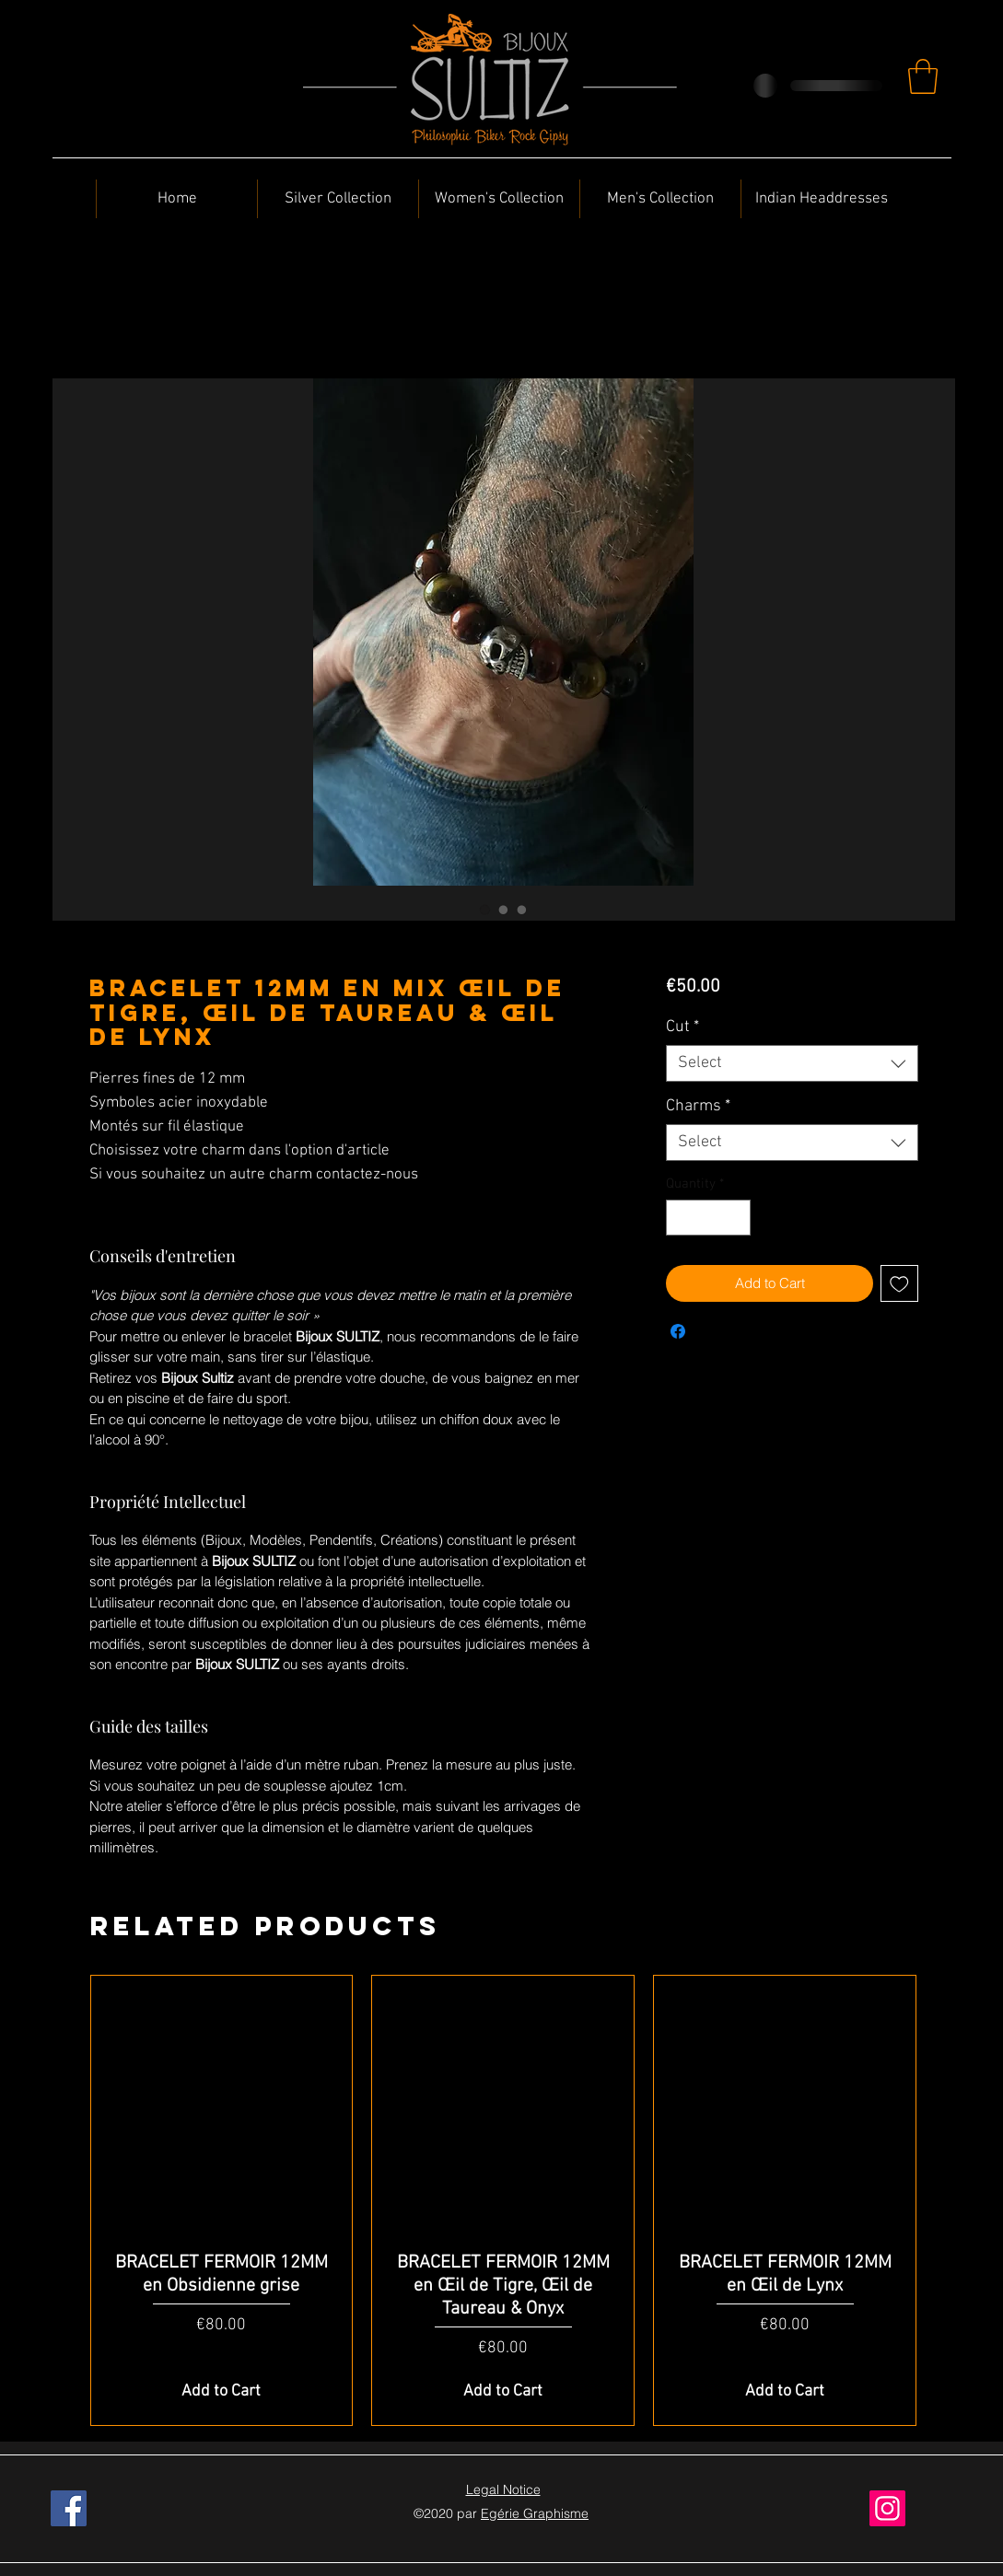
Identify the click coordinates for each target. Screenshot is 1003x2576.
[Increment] (736, 1218)
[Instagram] (887, 2508)
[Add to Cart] (222, 2391)
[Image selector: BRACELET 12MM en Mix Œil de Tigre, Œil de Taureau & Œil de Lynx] (485, 909)
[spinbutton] (709, 1218)
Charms (698, 1106)
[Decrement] (681, 1218)
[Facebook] (69, 2508)
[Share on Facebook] (678, 1331)
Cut (682, 1027)
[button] (923, 76)
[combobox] (791, 1063)
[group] (503, 2200)
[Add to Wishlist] (899, 1284)
